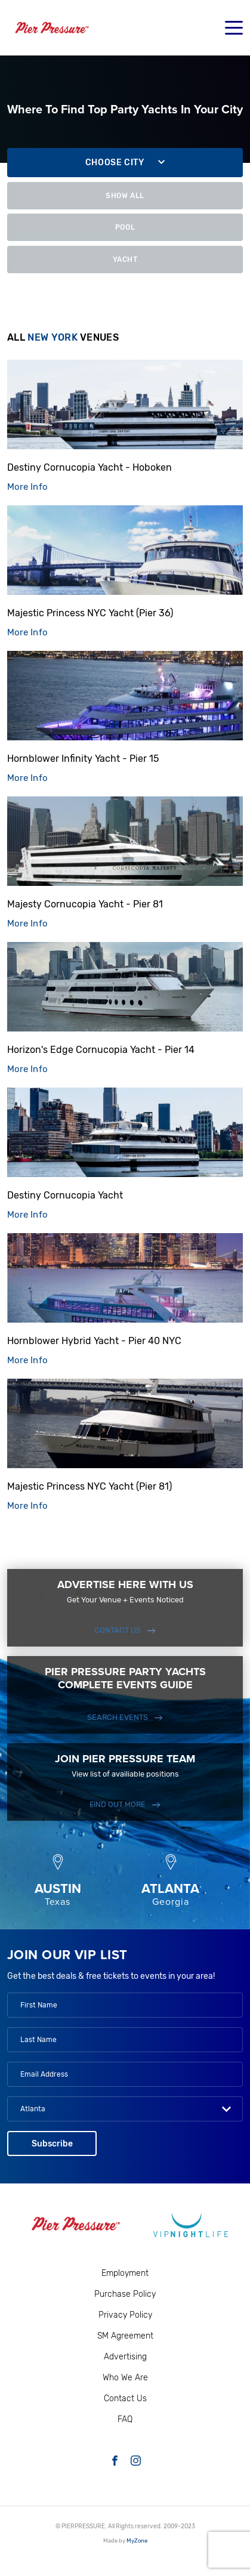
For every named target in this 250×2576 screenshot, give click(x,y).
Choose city (114, 162)
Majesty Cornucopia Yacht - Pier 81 (85, 904)
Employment (125, 2273)
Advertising (125, 2357)
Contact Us (117, 1630)
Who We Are (125, 2378)
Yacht (125, 259)
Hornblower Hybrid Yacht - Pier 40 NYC (94, 1340)
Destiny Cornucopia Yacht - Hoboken (89, 467)
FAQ (125, 2419)
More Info (27, 486)
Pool (125, 227)
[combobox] (125, 2108)
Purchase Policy (125, 2294)
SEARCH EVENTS (117, 1717)
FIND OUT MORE (117, 1804)
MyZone (136, 2540)
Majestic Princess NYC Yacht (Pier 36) (90, 613)
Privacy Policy (125, 2315)
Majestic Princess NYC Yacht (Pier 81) (89, 1486)
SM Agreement (125, 2336)
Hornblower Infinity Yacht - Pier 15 (83, 758)
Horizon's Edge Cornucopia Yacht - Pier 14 (101, 1049)
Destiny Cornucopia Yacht (65, 1195)
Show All (125, 195)
